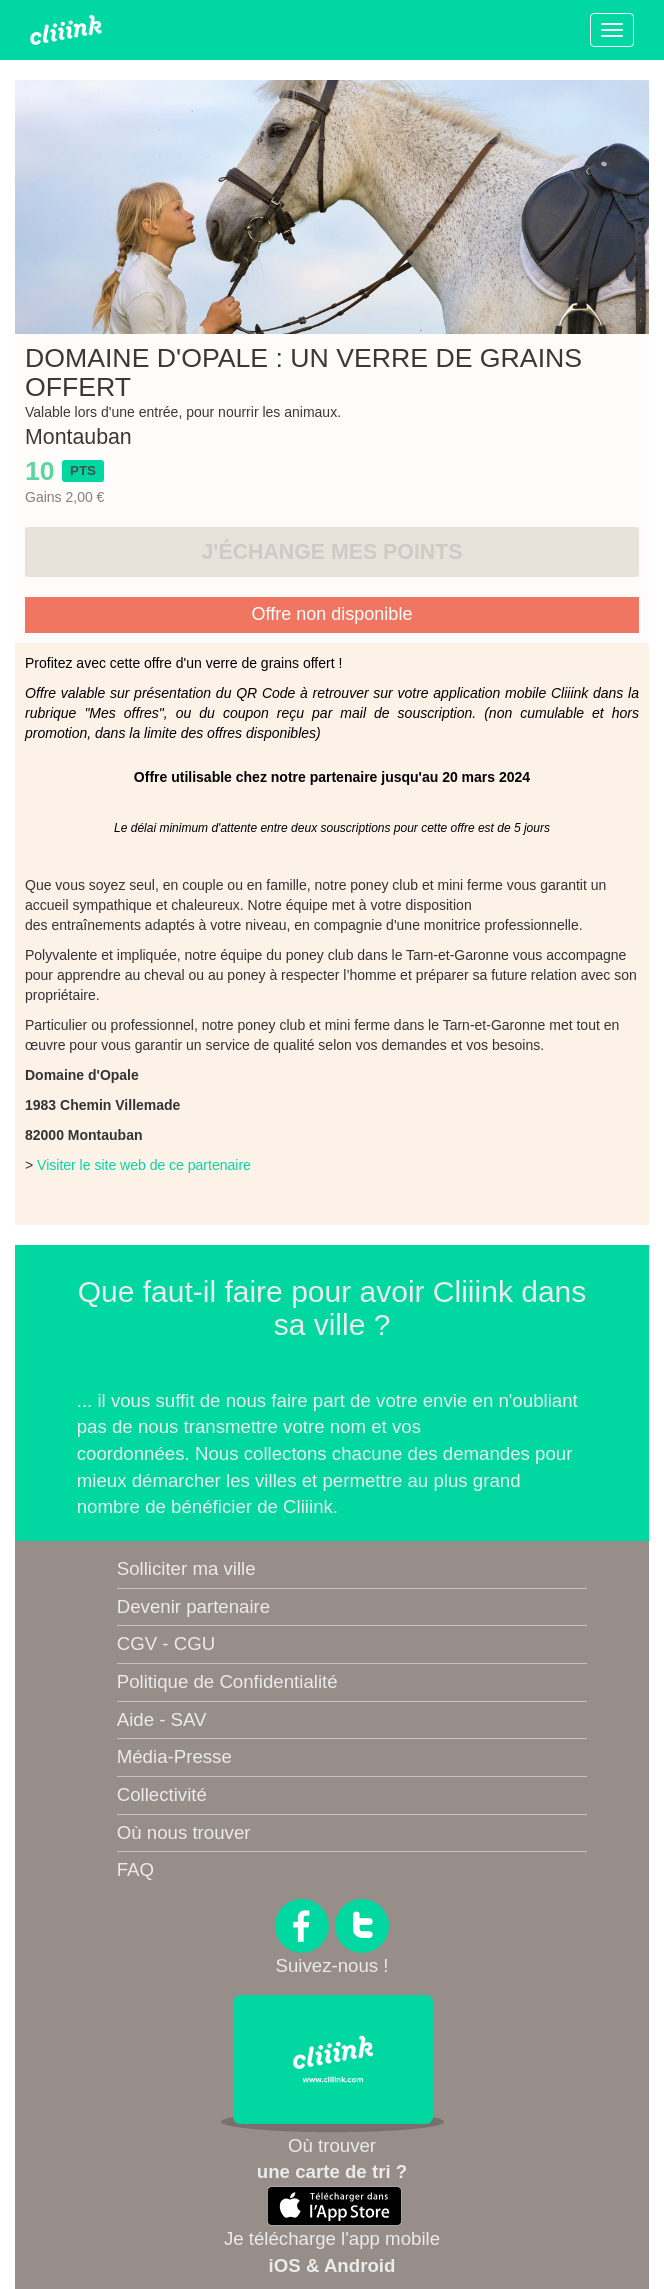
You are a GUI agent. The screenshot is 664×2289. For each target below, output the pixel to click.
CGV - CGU (166, 1643)
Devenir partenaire (193, 1606)
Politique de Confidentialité (227, 1681)
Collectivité (162, 1794)
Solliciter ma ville (186, 1568)
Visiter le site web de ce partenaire (144, 1165)
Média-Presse (174, 1756)
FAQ (135, 1869)
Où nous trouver (184, 1832)
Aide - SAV (162, 1719)
